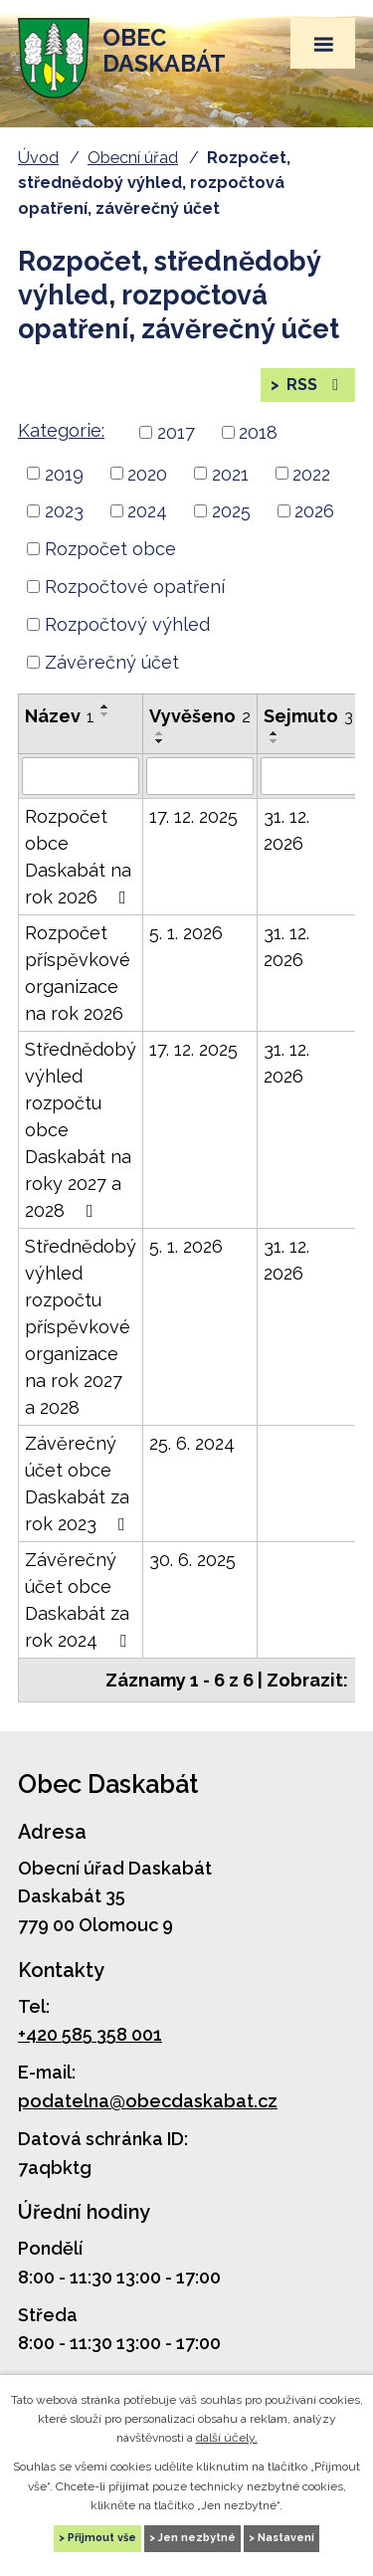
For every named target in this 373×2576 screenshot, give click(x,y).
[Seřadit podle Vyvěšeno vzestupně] (160, 733)
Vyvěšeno (200, 715)
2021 (230, 473)
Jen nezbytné (197, 2537)
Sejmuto (308, 715)
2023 (64, 510)
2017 (176, 432)
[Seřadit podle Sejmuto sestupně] (274, 741)
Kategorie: (61, 430)
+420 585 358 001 (90, 2034)
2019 (64, 473)
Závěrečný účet (112, 662)
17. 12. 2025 (193, 816)
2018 (258, 432)
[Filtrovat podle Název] (80, 776)
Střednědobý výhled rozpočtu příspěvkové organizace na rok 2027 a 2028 (80, 1327)
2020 (147, 473)
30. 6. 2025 (192, 1559)
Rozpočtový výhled (127, 624)
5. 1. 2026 (186, 932)
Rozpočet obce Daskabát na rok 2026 (79, 856)
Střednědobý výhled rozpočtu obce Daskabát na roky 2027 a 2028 (80, 1130)
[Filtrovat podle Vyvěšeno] (200, 776)
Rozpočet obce (110, 548)
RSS (313, 384)
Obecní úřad (133, 157)
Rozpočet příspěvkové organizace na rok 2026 (77, 973)
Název (59, 715)
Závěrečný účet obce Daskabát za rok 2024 (79, 1600)
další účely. (227, 2438)
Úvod (38, 157)
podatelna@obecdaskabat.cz (148, 2100)
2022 (311, 473)
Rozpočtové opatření (135, 586)
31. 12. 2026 (286, 830)
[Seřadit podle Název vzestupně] (105, 706)
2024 (147, 510)
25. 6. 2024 (192, 1443)
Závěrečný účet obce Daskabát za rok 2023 (79, 1483)
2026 (314, 510)
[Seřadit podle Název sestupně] (105, 714)
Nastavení (286, 2537)
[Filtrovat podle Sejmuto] (308, 776)
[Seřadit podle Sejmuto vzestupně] (274, 733)
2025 (231, 510)
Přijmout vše (102, 2537)
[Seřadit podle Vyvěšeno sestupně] (160, 741)
